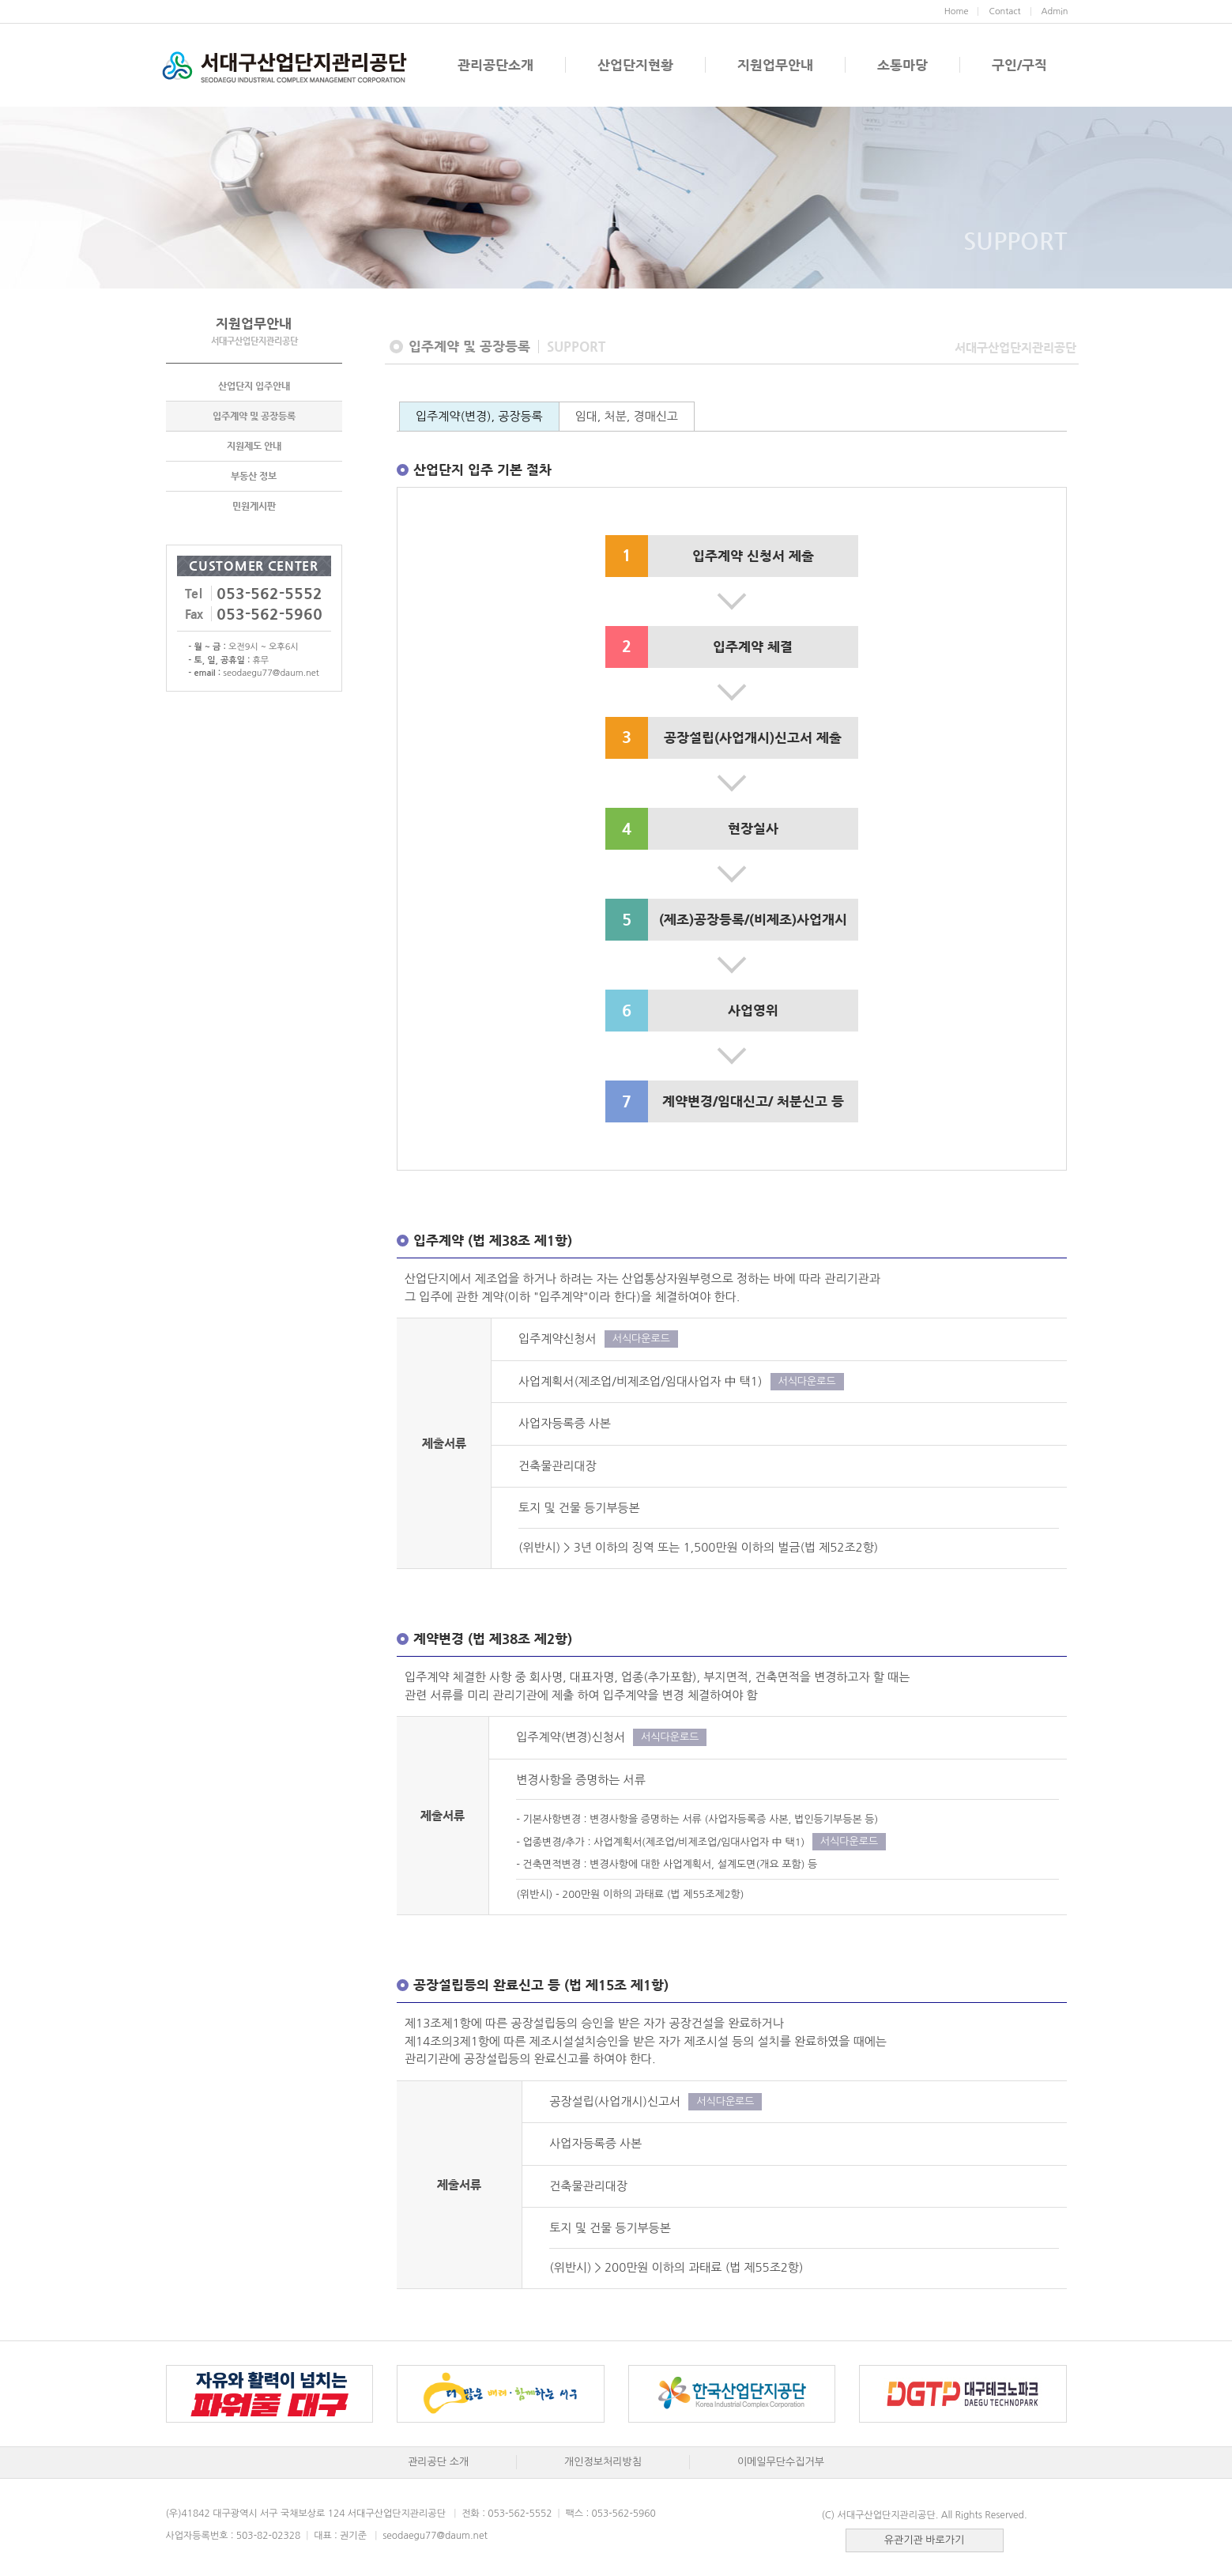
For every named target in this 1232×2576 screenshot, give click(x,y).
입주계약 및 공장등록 (254, 415)
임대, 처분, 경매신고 (626, 416)
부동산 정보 (254, 475)
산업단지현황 (635, 65)
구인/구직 (1019, 65)
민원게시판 (254, 505)
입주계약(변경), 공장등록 (479, 416)
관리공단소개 (495, 65)
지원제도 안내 (254, 445)
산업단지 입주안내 (254, 385)
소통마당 (902, 65)
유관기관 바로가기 (924, 2540)
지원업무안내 (775, 65)
